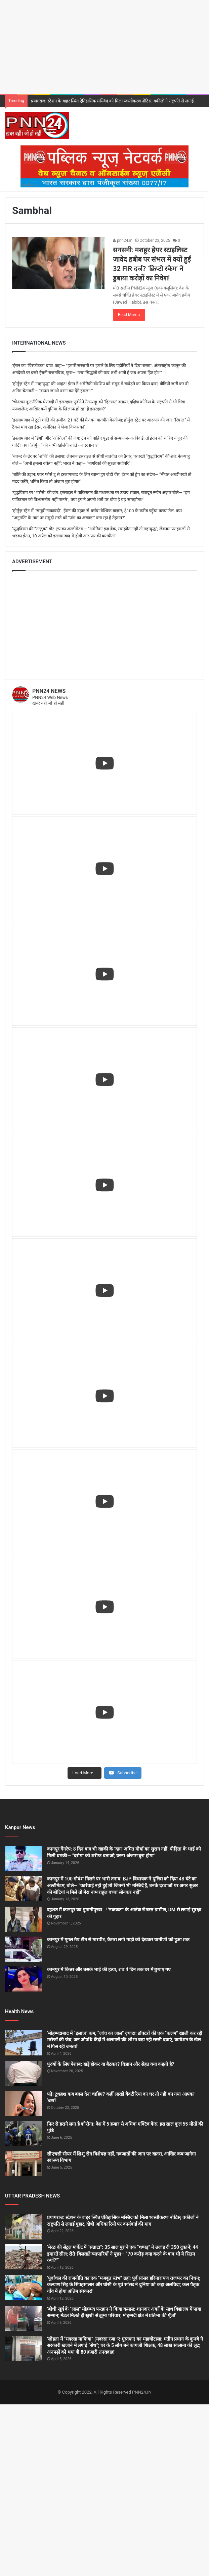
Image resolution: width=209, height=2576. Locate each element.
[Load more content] (84, 1773)
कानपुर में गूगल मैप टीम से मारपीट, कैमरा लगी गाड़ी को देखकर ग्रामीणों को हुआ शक (118, 1939)
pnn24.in (122, 240)
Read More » (129, 314)
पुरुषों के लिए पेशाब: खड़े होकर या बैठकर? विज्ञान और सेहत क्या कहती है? (110, 2064)
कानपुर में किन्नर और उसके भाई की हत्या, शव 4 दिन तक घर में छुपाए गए (109, 1969)
